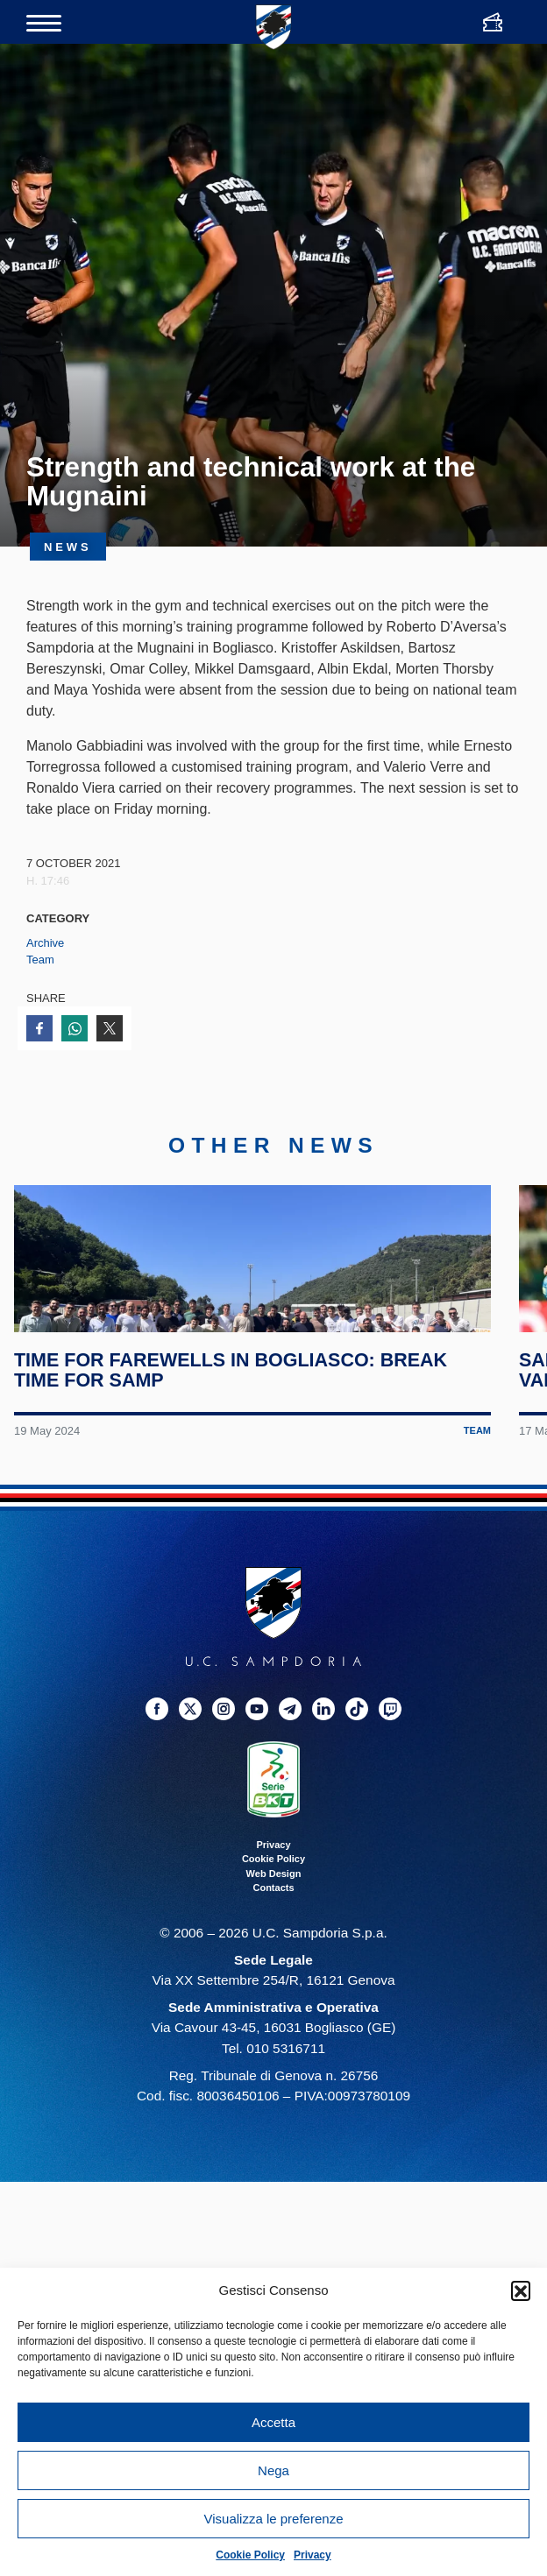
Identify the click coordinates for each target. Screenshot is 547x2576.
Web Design (274, 1978)
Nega (273, 2470)
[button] (520, 2290)
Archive (45, 942)
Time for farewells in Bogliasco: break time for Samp (238, 1474)
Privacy (312, 2555)
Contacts (273, 1992)
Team (40, 959)
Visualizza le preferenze (274, 2518)
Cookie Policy (250, 2555)
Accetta (273, 2422)
